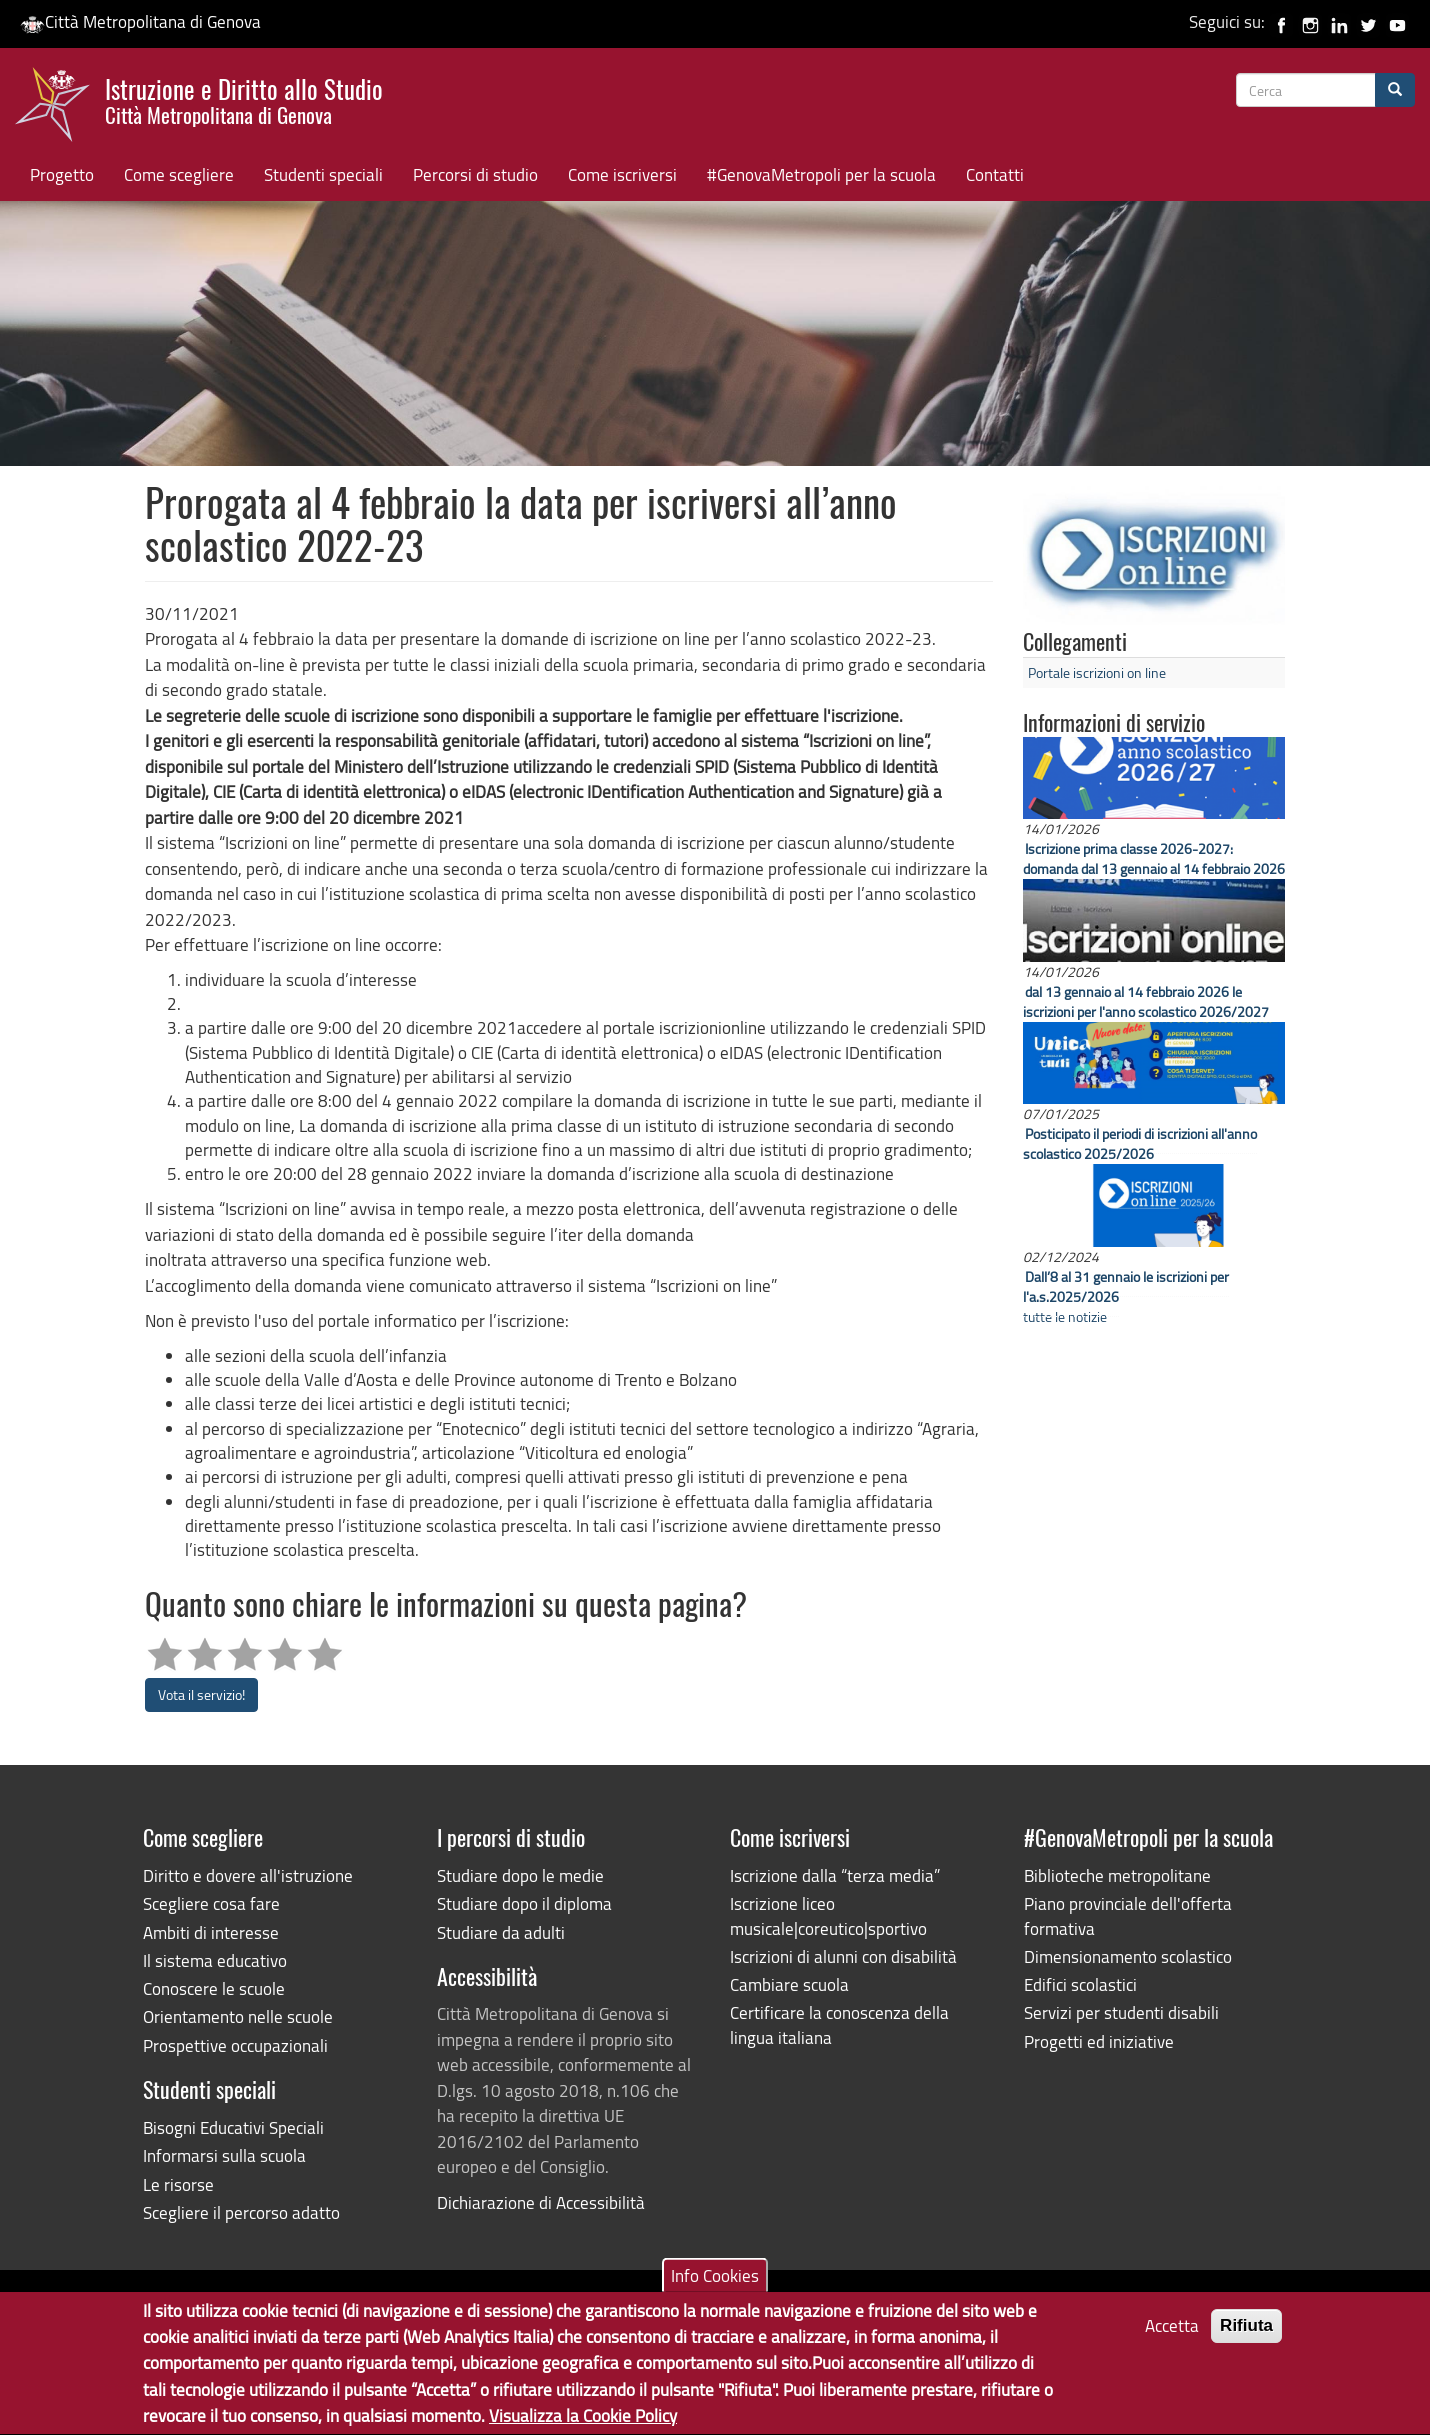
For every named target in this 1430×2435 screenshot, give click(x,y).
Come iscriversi (622, 174)
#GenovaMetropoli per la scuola (821, 174)
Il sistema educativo (215, 1960)
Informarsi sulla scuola (224, 2155)
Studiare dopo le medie (520, 1875)
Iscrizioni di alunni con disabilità (843, 1956)
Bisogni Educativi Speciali (233, 2127)
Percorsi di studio (475, 174)
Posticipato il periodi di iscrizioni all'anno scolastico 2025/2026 (1140, 1143)
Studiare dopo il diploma (524, 1903)
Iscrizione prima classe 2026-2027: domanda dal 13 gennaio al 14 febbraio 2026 (1154, 858)
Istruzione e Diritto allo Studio (244, 99)
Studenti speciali (323, 174)
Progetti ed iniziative (1099, 2041)
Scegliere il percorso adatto (241, 2212)
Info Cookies (715, 2289)
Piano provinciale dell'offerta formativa (1128, 1915)
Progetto (62, 174)
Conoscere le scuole (214, 1988)
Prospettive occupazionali (235, 2045)
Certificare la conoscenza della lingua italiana (839, 2024)
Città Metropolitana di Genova (140, 21)
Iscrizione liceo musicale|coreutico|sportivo (828, 1915)
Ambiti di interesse (211, 1932)
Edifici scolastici (1080, 1984)
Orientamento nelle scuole (238, 2016)
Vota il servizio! (201, 1694)
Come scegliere (179, 174)
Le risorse (178, 2184)
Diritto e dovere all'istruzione (248, 1875)
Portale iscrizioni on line (1097, 672)
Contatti (995, 174)
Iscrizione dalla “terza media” (835, 1875)
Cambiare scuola (789, 1984)
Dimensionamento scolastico (1128, 1956)
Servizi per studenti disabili (1121, 2012)
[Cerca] (1395, 90)
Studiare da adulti (501, 1932)
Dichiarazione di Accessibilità (541, 2202)
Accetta (1172, 2340)
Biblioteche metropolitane (1117, 1875)
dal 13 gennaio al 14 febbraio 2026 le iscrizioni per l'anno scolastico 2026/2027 (1146, 1001)
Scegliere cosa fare (211, 1903)
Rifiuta (1246, 2340)
